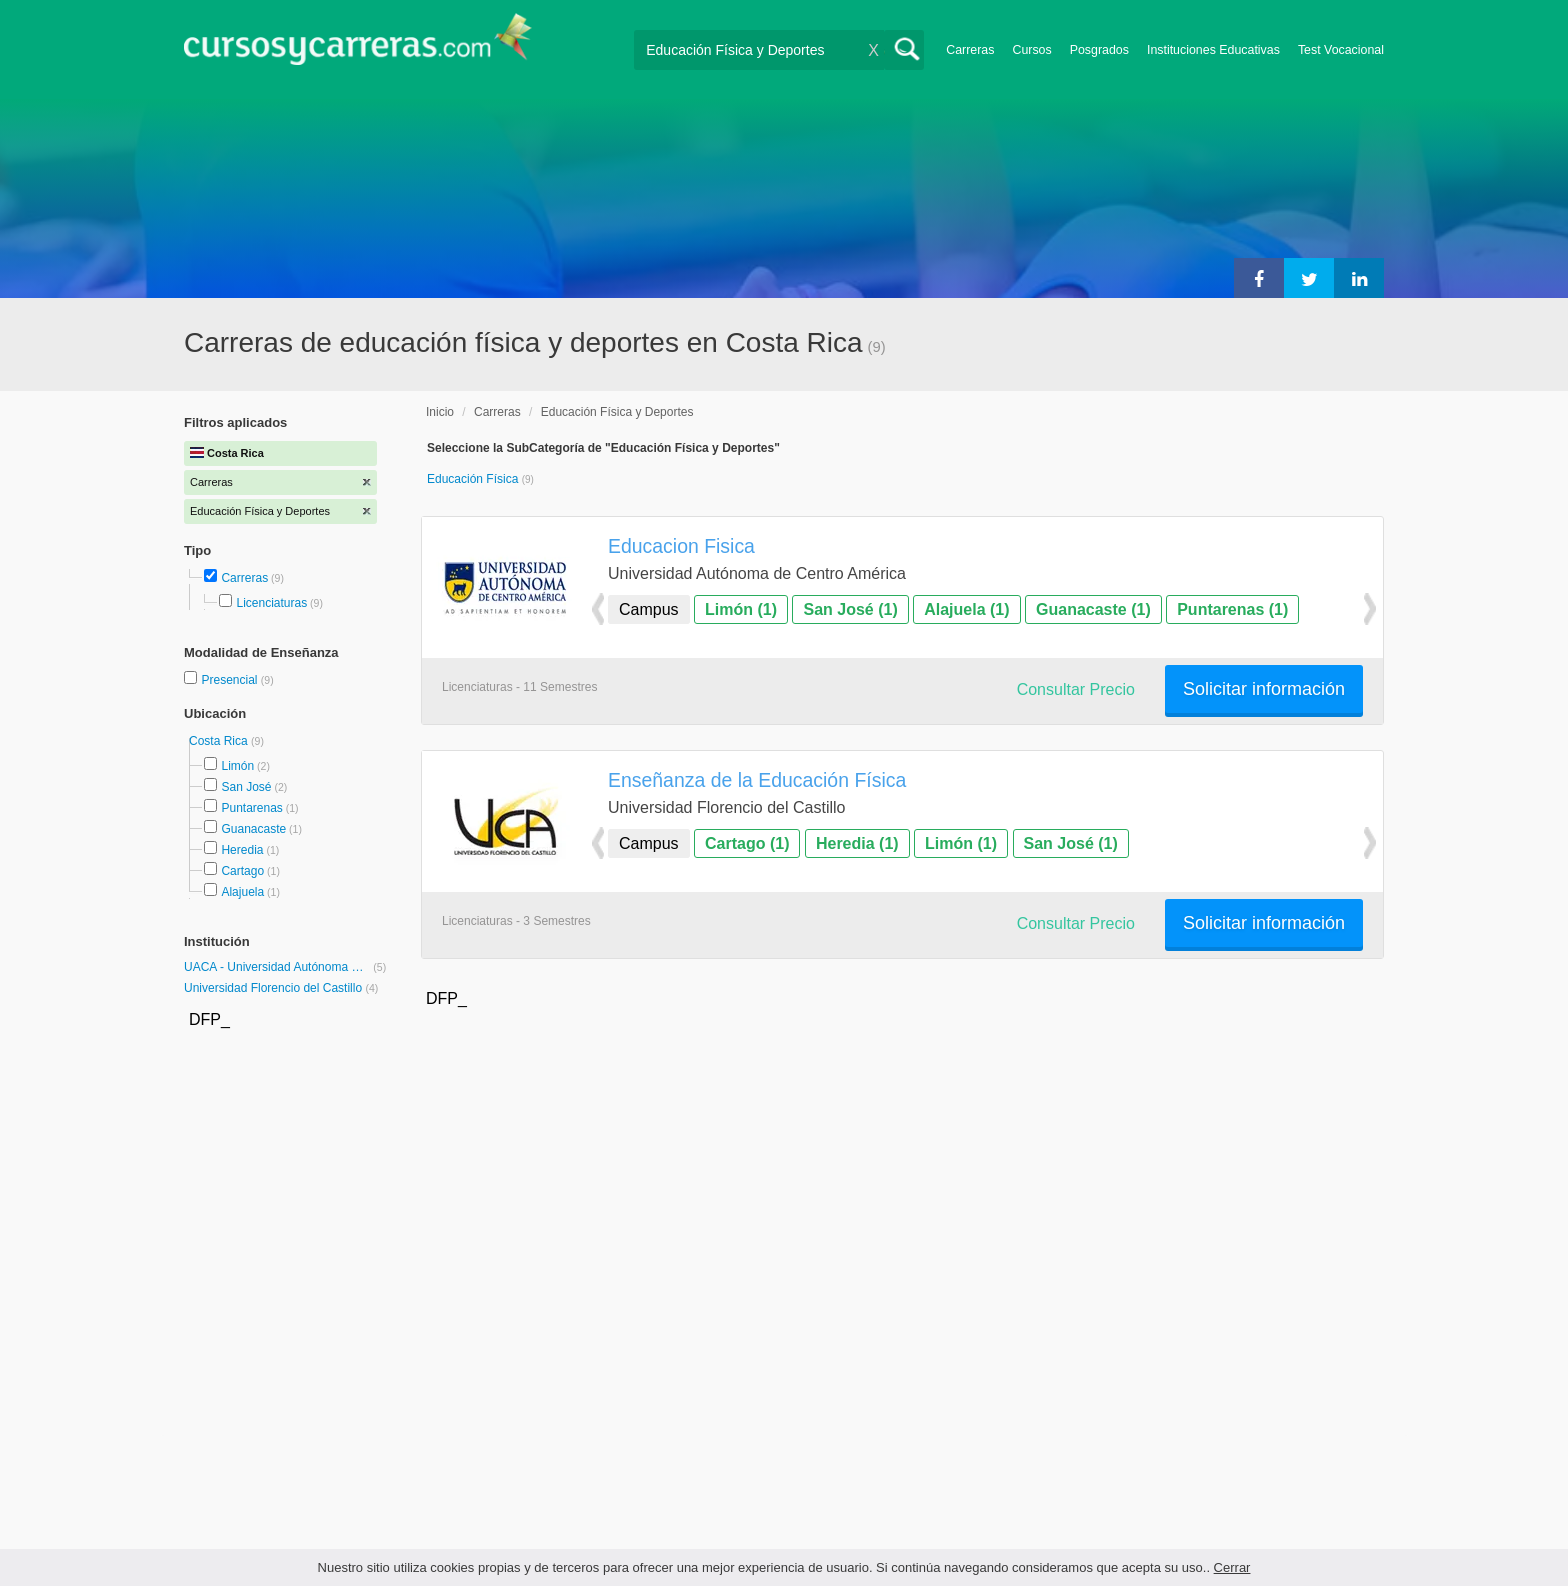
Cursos (1031, 50)
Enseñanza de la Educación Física (757, 780)
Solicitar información (1264, 689)
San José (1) (850, 609)
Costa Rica (220, 741)
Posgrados (1099, 50)
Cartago (242, 871)
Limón (237, 766)
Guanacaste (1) (1093, 609)
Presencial (230, 680)
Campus (649, 609)
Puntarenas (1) (1232, 609)
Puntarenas (251, 808)
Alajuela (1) (966, 609)
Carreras (970, 50)
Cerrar (1232, 1567)
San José (246, 787)
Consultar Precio (1076, 689)
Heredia (242, 850)
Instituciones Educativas (1213, 50)
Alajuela (242, 892)
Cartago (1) (747, 843)
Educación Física (474, 479)
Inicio (440, 412)
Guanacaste (253, 829)
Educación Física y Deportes (617, 412)
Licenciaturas (271, 603)
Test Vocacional (1341, 50)
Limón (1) (741, 609)
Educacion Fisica (681, 546)
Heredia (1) (857, 843)
